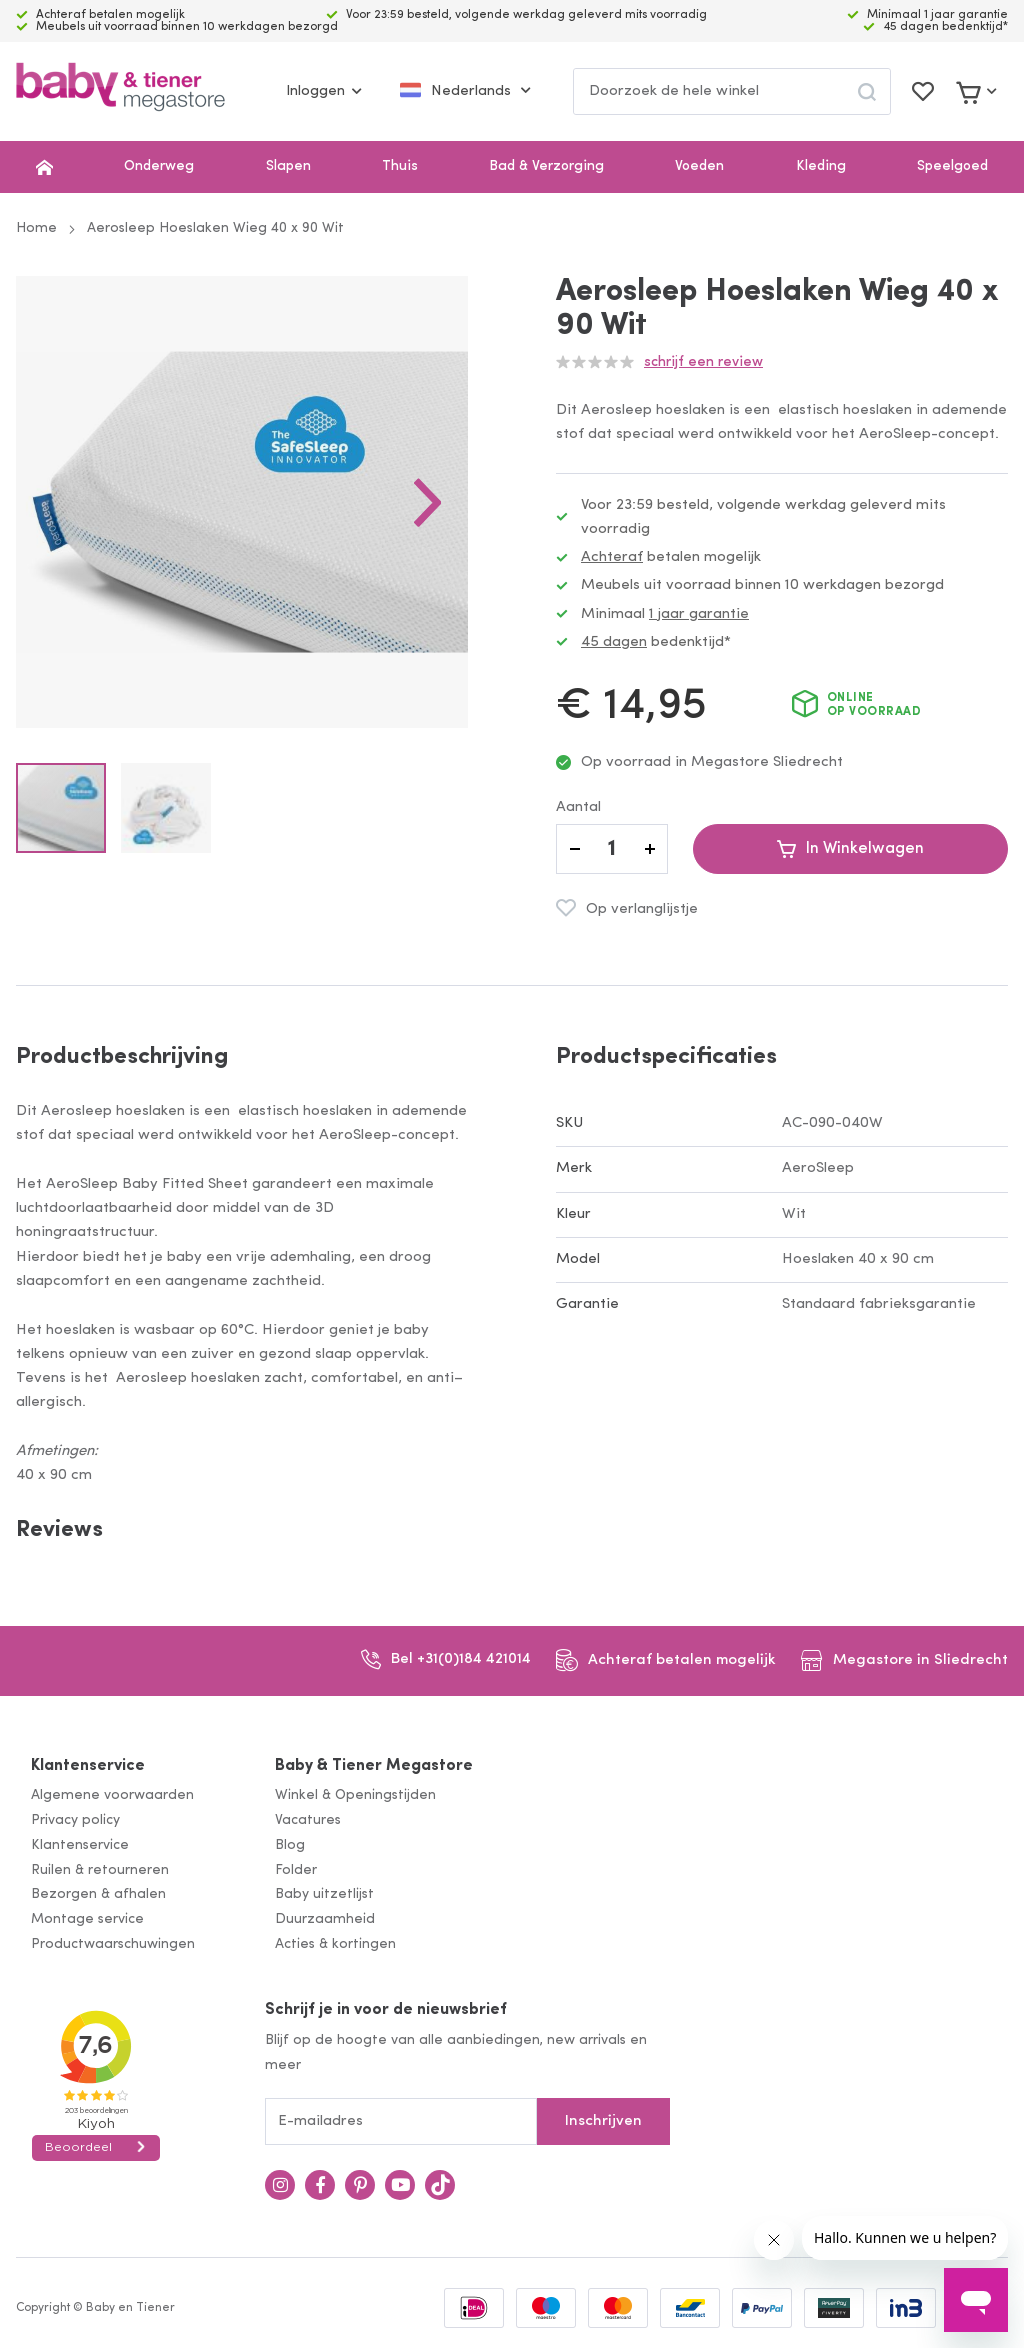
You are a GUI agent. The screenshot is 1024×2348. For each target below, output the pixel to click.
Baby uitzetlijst (324, 1894)
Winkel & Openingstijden (355, 1795)
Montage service (87, 1919)
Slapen (288, 166)
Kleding (821, 166)
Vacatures (308, 1820)
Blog (290, 1845)
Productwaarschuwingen (113, 1944)
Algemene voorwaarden (112, 1795)
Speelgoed (952, 166)
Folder (296, 1870)
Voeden (699, 166)
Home (36, 228)
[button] (428, 502)
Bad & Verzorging (546, 166)
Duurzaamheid (325, 1919)
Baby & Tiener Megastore (374, 1766)
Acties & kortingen (335, 1944)
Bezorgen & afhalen (98, 1894)
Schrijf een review (703, 362)
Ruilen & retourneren (100, 1870)
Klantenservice (88, 1766)
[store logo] (120, 91)
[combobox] (732, 91)
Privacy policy (75, 1820)
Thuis (400, 166)
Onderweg (159, 166)
